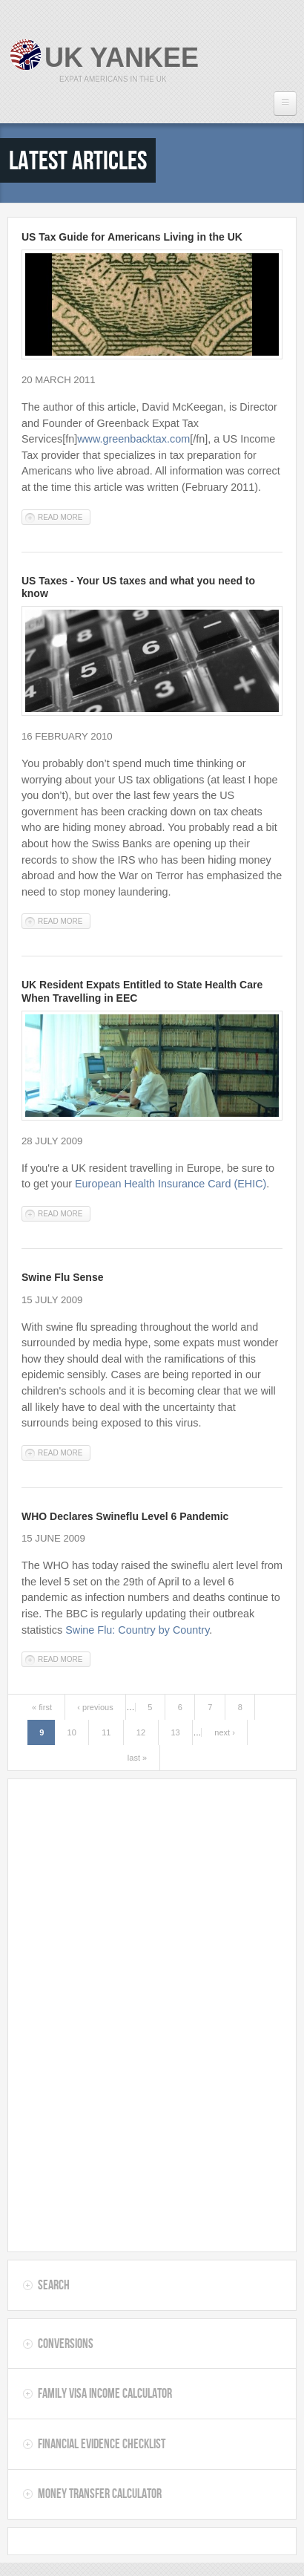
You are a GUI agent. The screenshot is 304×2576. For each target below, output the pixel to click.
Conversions (65, 2343)
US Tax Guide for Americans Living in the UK (132, 237)
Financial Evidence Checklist (101, 2443)
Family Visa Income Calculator (105, 2393)
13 (175, 1732)
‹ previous (95, 1707)
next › (224, 1732)
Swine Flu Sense (62, 1277)
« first (42, 1707)
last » (137, 1757)
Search (54, 2284)
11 (106, 1732)
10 (71, 1732)
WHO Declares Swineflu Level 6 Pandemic (125, 1516)
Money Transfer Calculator (100, 2493)
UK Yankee (121, 57)
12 (140, 1732)
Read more (64, 516)
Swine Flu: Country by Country (137, 1630)
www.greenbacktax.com (133, 439)
